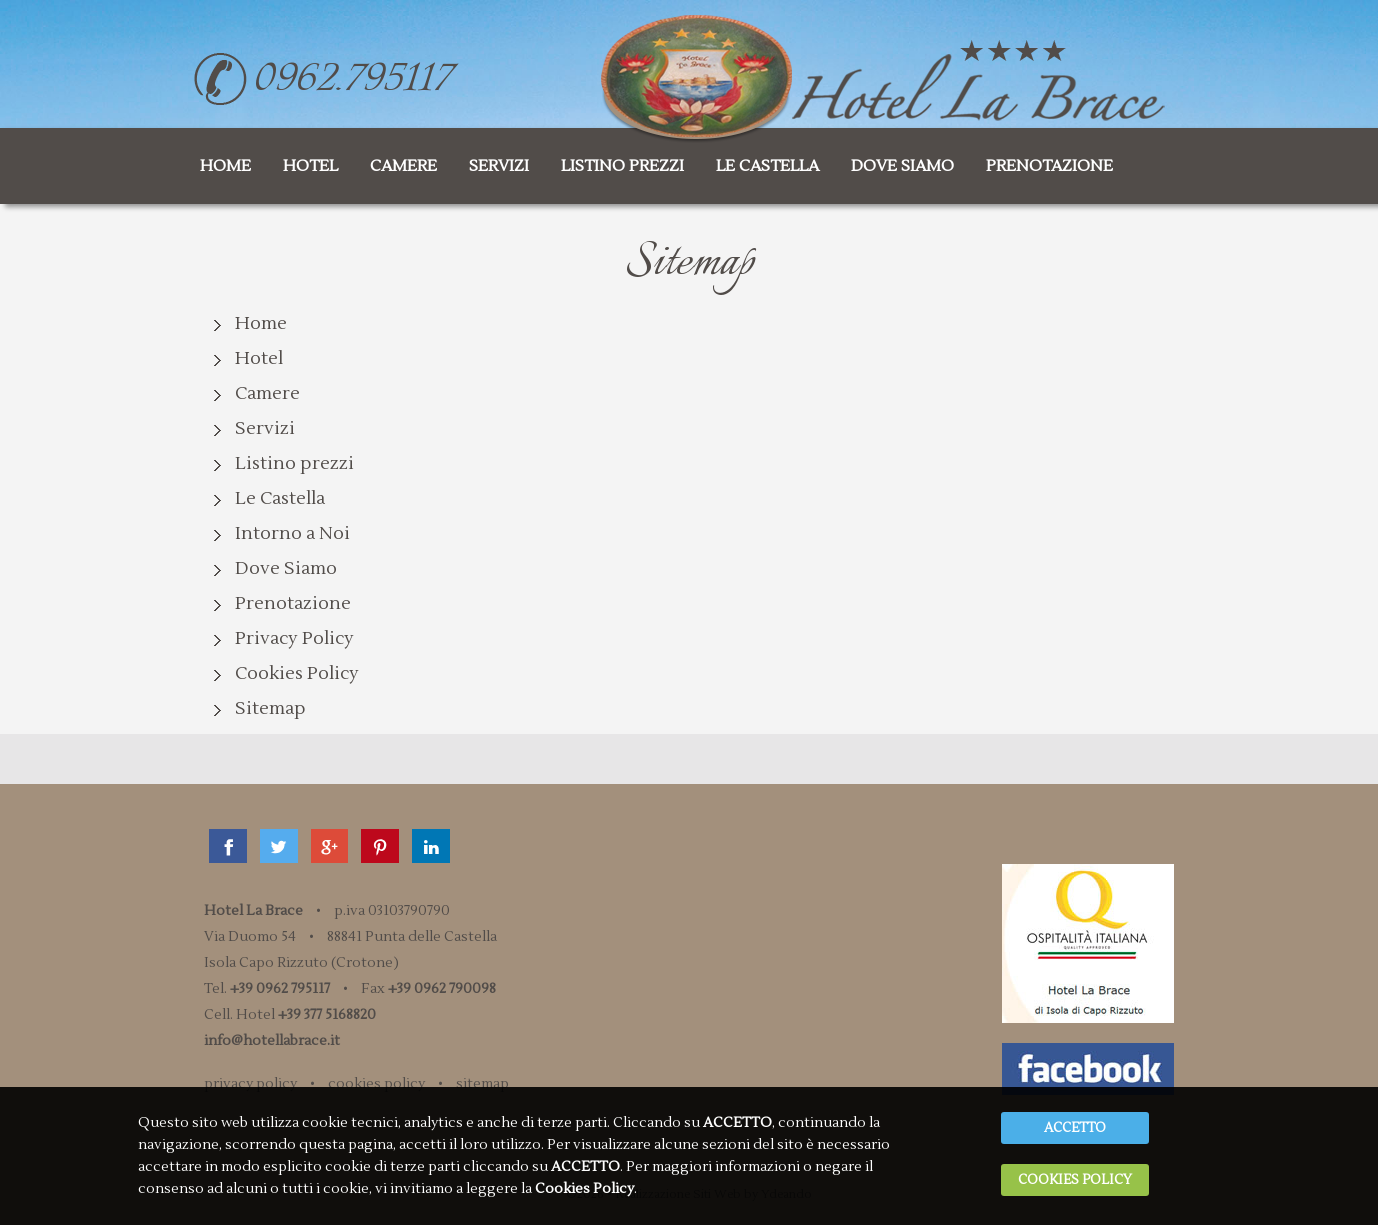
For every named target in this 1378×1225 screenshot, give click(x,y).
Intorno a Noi (292, 533)
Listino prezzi (294, 463)
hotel (310, 166)
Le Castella (280, 498)
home (225, 166)
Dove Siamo (286, 568)
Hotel (259, 358)
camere (403, 166)
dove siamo (902, 166)
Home (261, 323)
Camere (267, 393)
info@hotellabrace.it (272, 1041)
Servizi (265, 428)
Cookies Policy (297, 673)
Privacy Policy (294, 638)
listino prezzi (622, 166)
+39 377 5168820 (327, 1015)
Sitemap (270, 708)
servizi (499, 166)
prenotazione (1049, 166)
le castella (767, 166)
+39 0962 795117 (280, 989)
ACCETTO (1075, 1110)
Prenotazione (293, 603)
